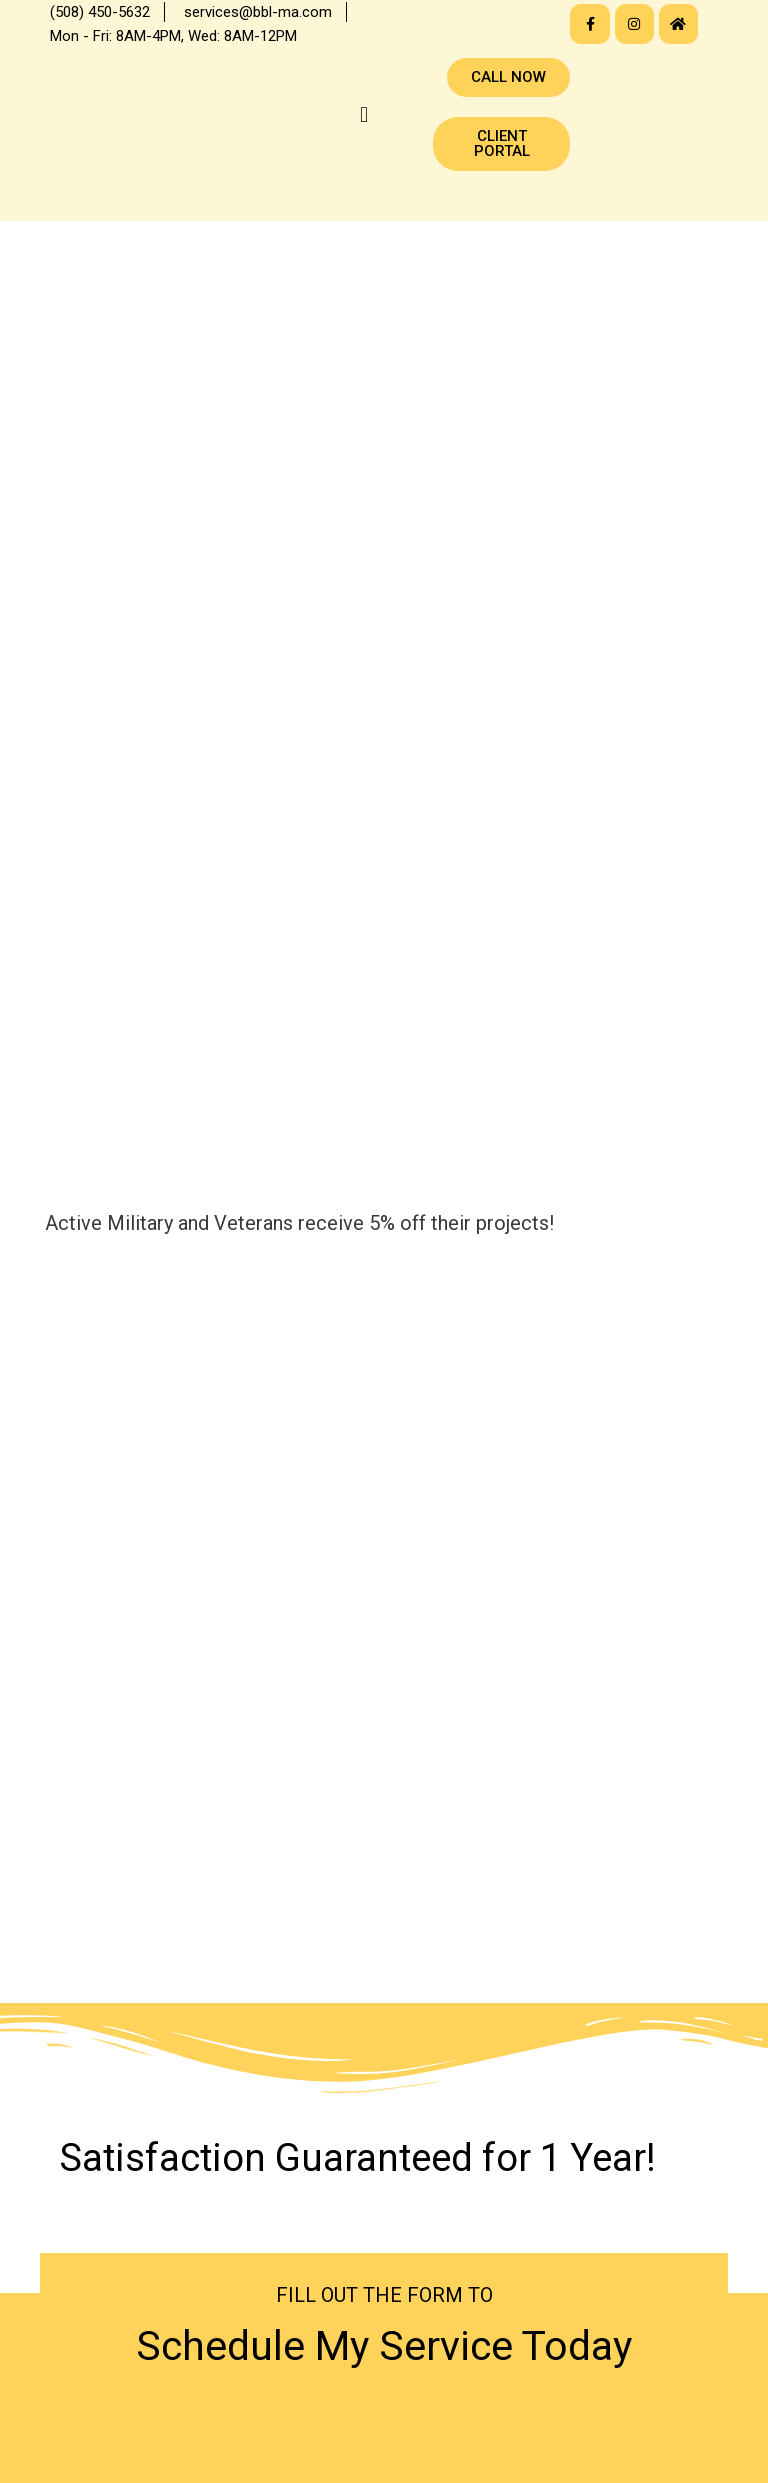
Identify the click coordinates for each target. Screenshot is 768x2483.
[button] (363, 114)
